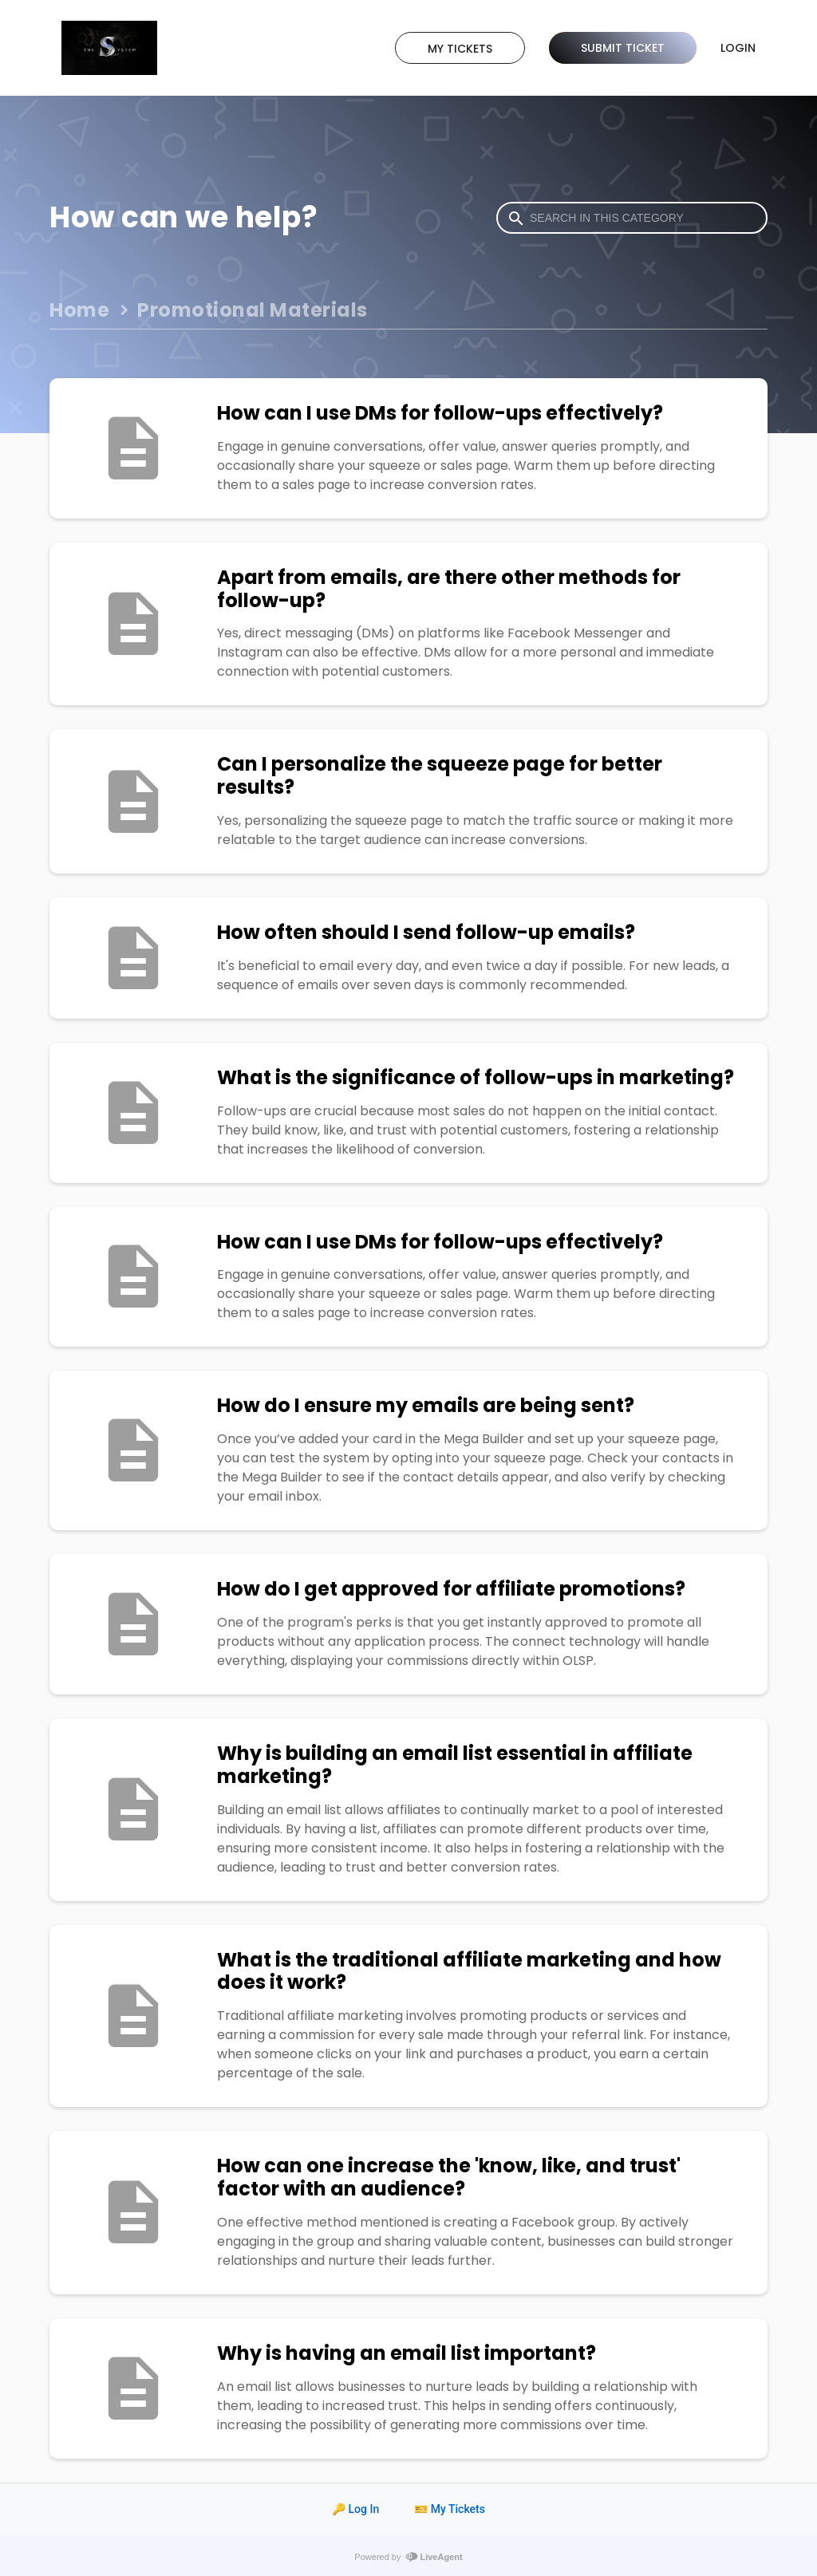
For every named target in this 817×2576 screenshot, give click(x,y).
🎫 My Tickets (449, 2509)
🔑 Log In (355, 2509)
